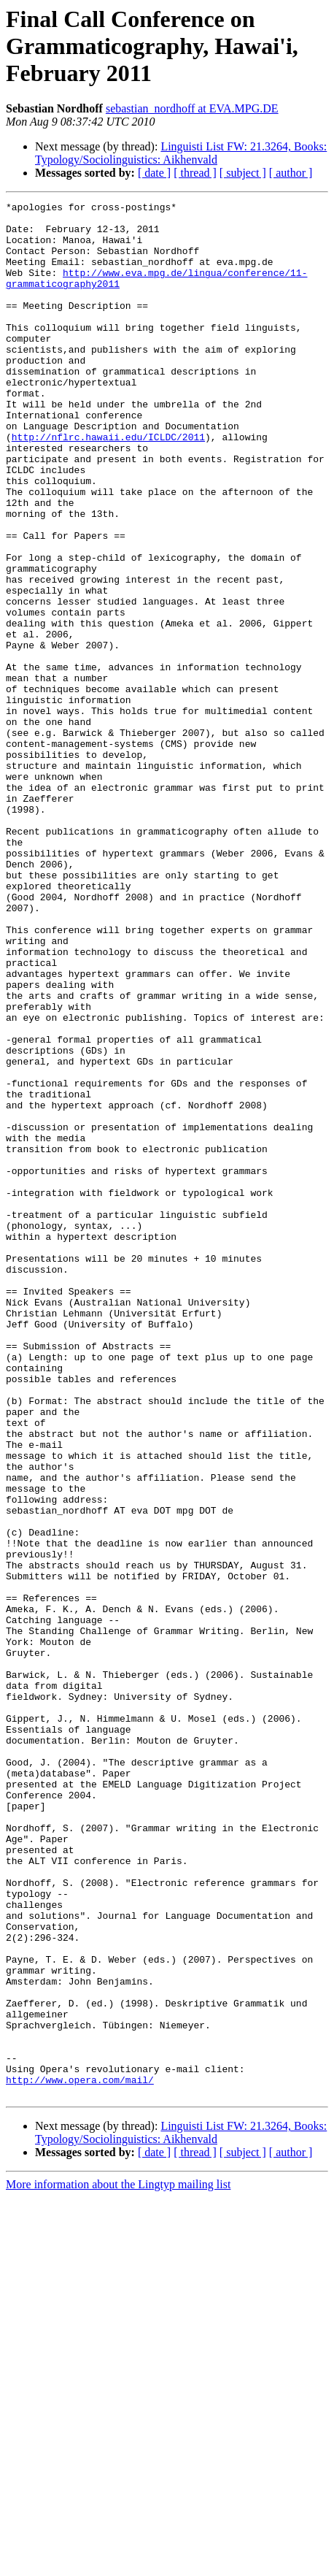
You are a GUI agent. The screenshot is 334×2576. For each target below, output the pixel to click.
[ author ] (291, 172)
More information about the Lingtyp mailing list (118, 2563)
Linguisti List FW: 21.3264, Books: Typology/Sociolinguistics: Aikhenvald (181, 153)
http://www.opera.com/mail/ (80, 2456)
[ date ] (154, 172)
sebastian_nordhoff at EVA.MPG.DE (192, 108)
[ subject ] (243, 172)
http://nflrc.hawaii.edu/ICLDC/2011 (108, 484)
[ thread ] (195, 172)
